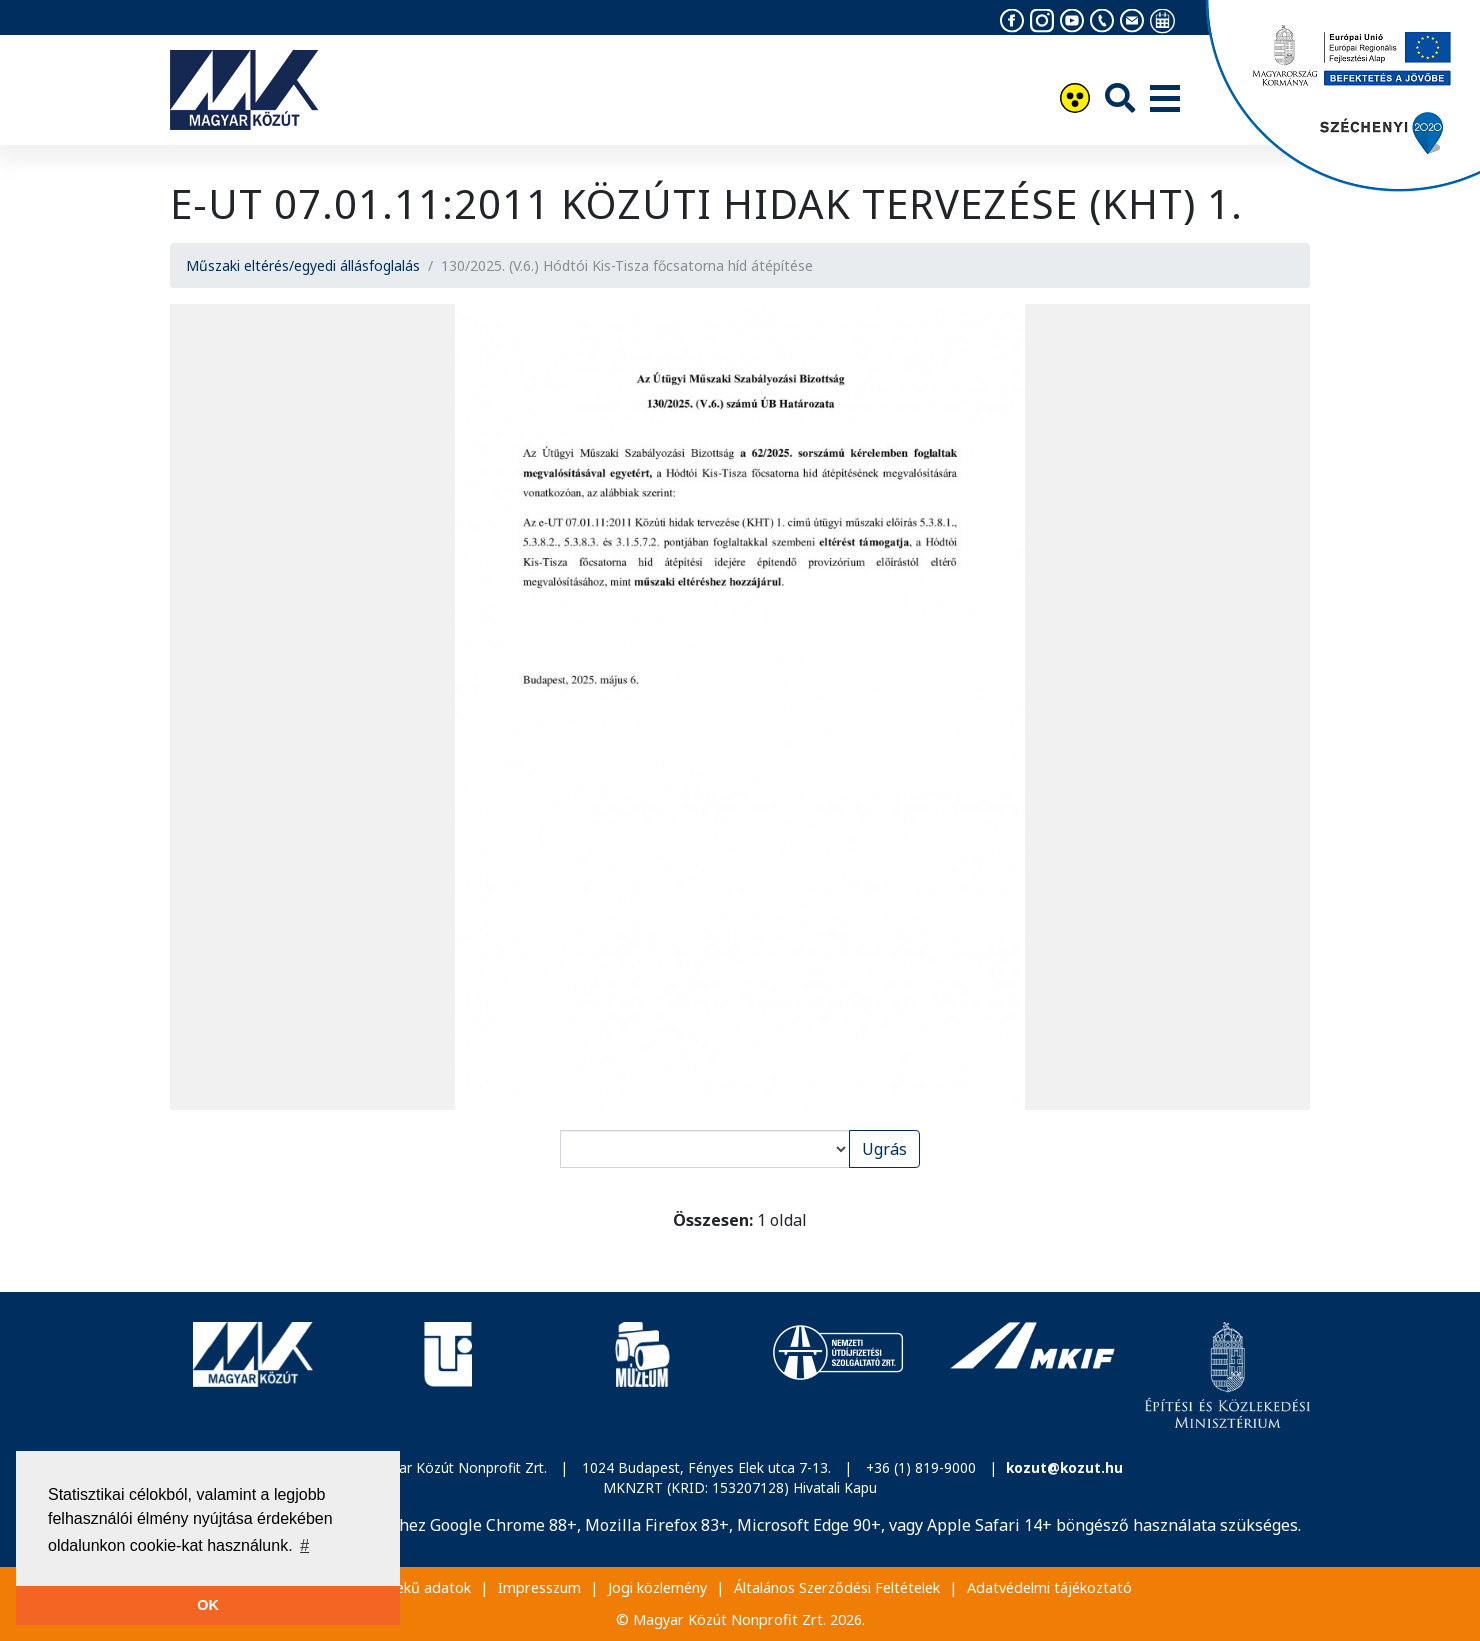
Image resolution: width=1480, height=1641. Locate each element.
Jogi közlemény (657, 1587)
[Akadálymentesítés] (1075, 100)
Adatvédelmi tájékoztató (1049, 1587)
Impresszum (539, 1587)
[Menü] (1165, 100)
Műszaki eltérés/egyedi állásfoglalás (303, 265)
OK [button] (208, 1605)
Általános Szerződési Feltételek (837, 1587)
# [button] (304, 1545)
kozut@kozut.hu (1064, 1467)
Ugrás (884, 1149)
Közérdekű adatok (409, 1587)
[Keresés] (1120, 97)
